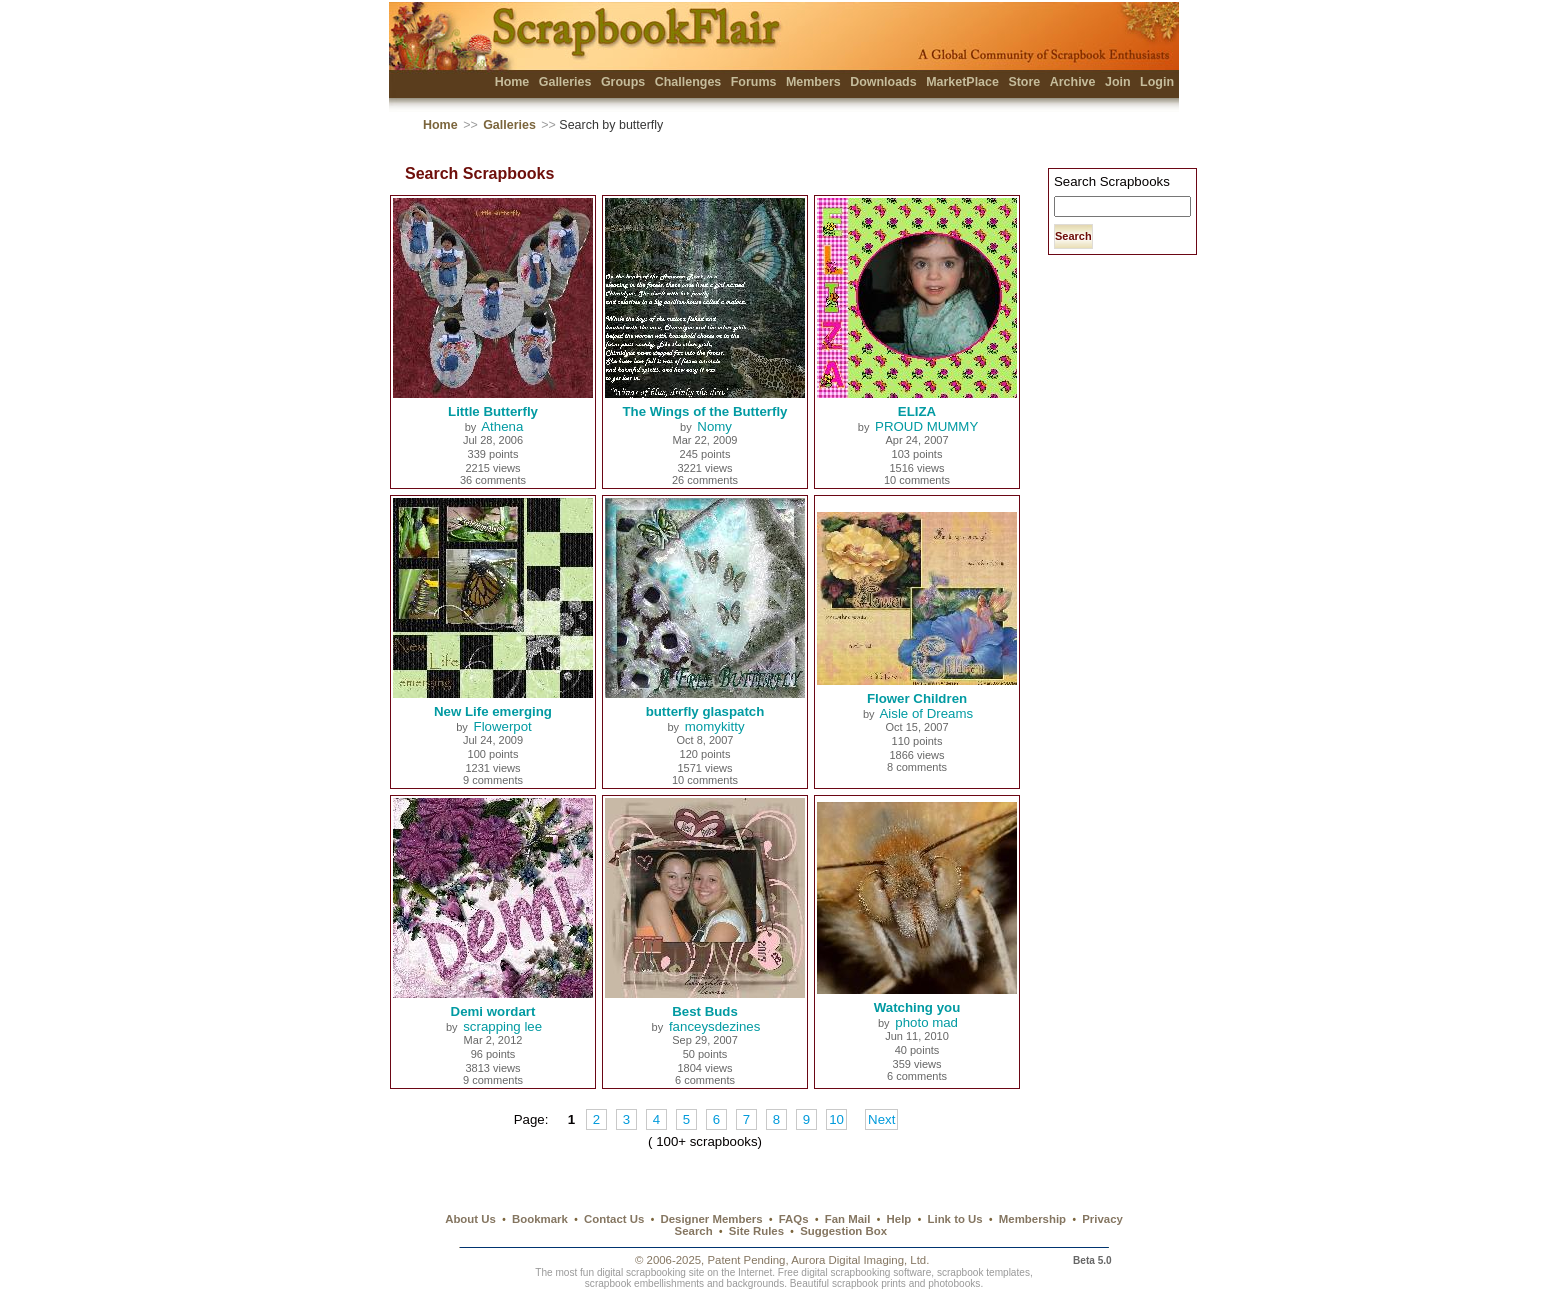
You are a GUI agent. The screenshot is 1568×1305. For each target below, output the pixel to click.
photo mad (926, 1022)
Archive (1073, 82)
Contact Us (614, 1219)
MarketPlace (962, 82)
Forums (754, 82)
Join (1118, 82)
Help (899, 1219)
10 (836, 1119)
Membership (1032, 1219)
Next (881, 1119)
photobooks (954, 1283)
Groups (623, 82)
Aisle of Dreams (926, 713)
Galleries (565, 82)
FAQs (794, 1219)
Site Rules (756, 1231)
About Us (470, 1219)
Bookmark (540, 1219)
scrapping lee (502, 1026)
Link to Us (955, 1219)
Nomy (714, 426)
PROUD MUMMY (926, 426)
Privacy (1102, 1219)
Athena (502, 426)
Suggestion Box (843, 1231)
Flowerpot (503, 726)
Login (1157, 82)
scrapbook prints (869, 1283)
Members (813, 82)
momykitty (715, 726)
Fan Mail (848, 1219)
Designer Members (711, 1219)
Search (694, 1231)
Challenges (688, 82)
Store (1024, 82)
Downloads (883, 82)
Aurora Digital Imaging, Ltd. (860, 1260)
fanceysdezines (714, 1026)
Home (512, 82)
